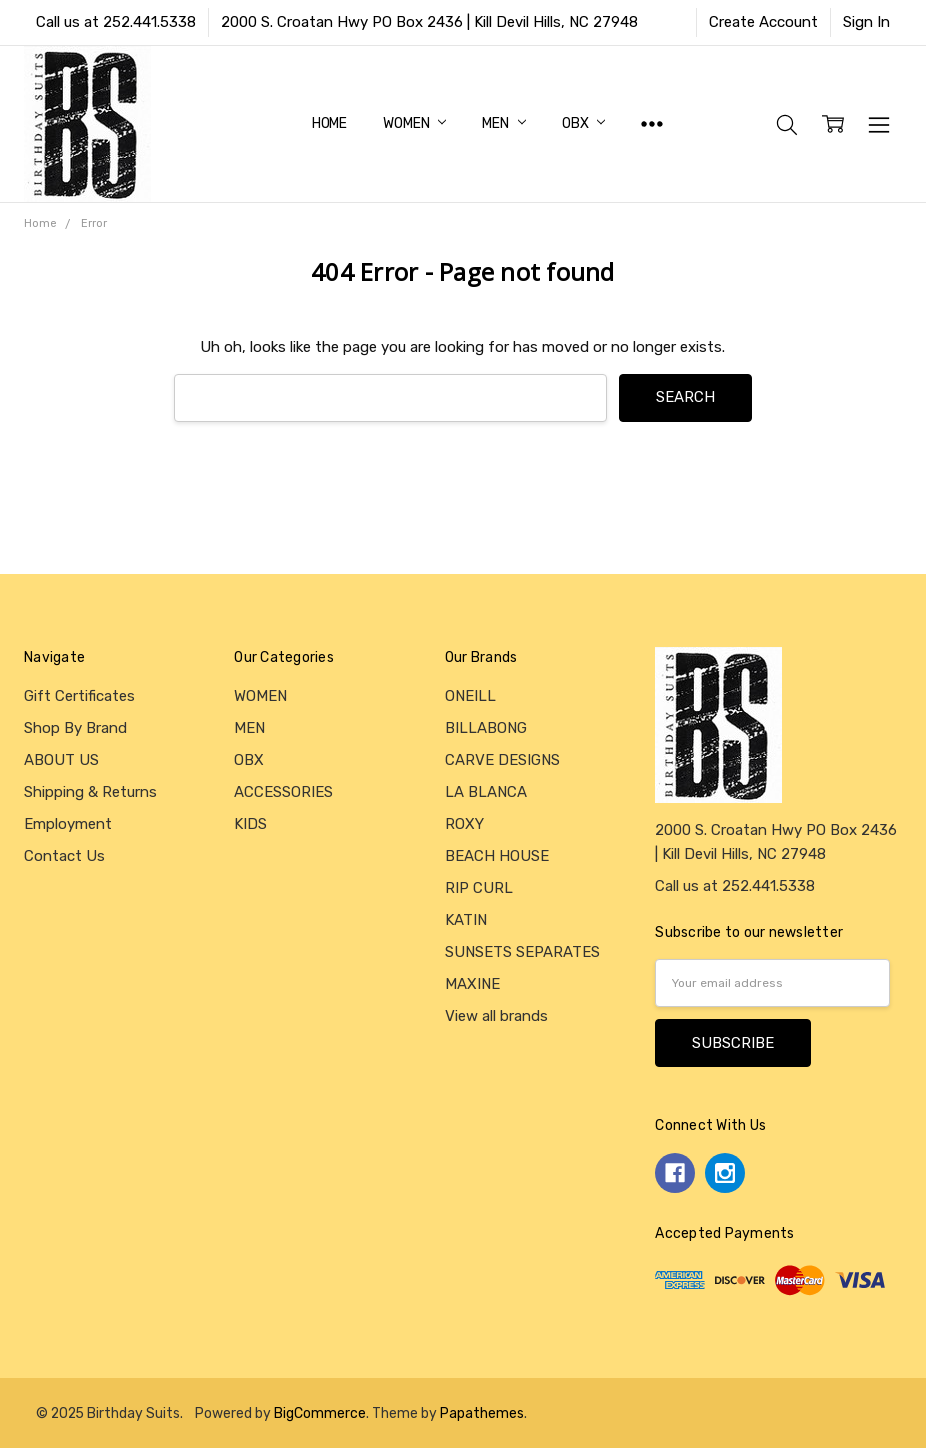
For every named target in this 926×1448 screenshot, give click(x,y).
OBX (583, 123)
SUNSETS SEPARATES (522, 952)
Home (329, 123)
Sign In (866, 22)
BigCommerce (320, 1413)
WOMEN (414, 123)
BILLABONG (486, 728)
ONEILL (470, 696)
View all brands (496, 1016)
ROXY (464, 824)
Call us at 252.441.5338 (116, 22)
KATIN (466, 920)
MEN (503, 123)
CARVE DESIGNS (502, 760)
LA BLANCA (486, 792)
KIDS (250, 824)
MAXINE (472, 984)
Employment (68, 824)
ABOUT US (61, 760)
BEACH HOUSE (497, 856)
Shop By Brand (75, 728)
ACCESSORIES (283, 792)
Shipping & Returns (90, 792)
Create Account (763, 22)
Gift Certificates (79, 696)
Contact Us (64, 856)
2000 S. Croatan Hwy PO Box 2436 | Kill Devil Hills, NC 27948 (429, 22)
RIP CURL (479, 888)
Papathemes (482, 1413)
